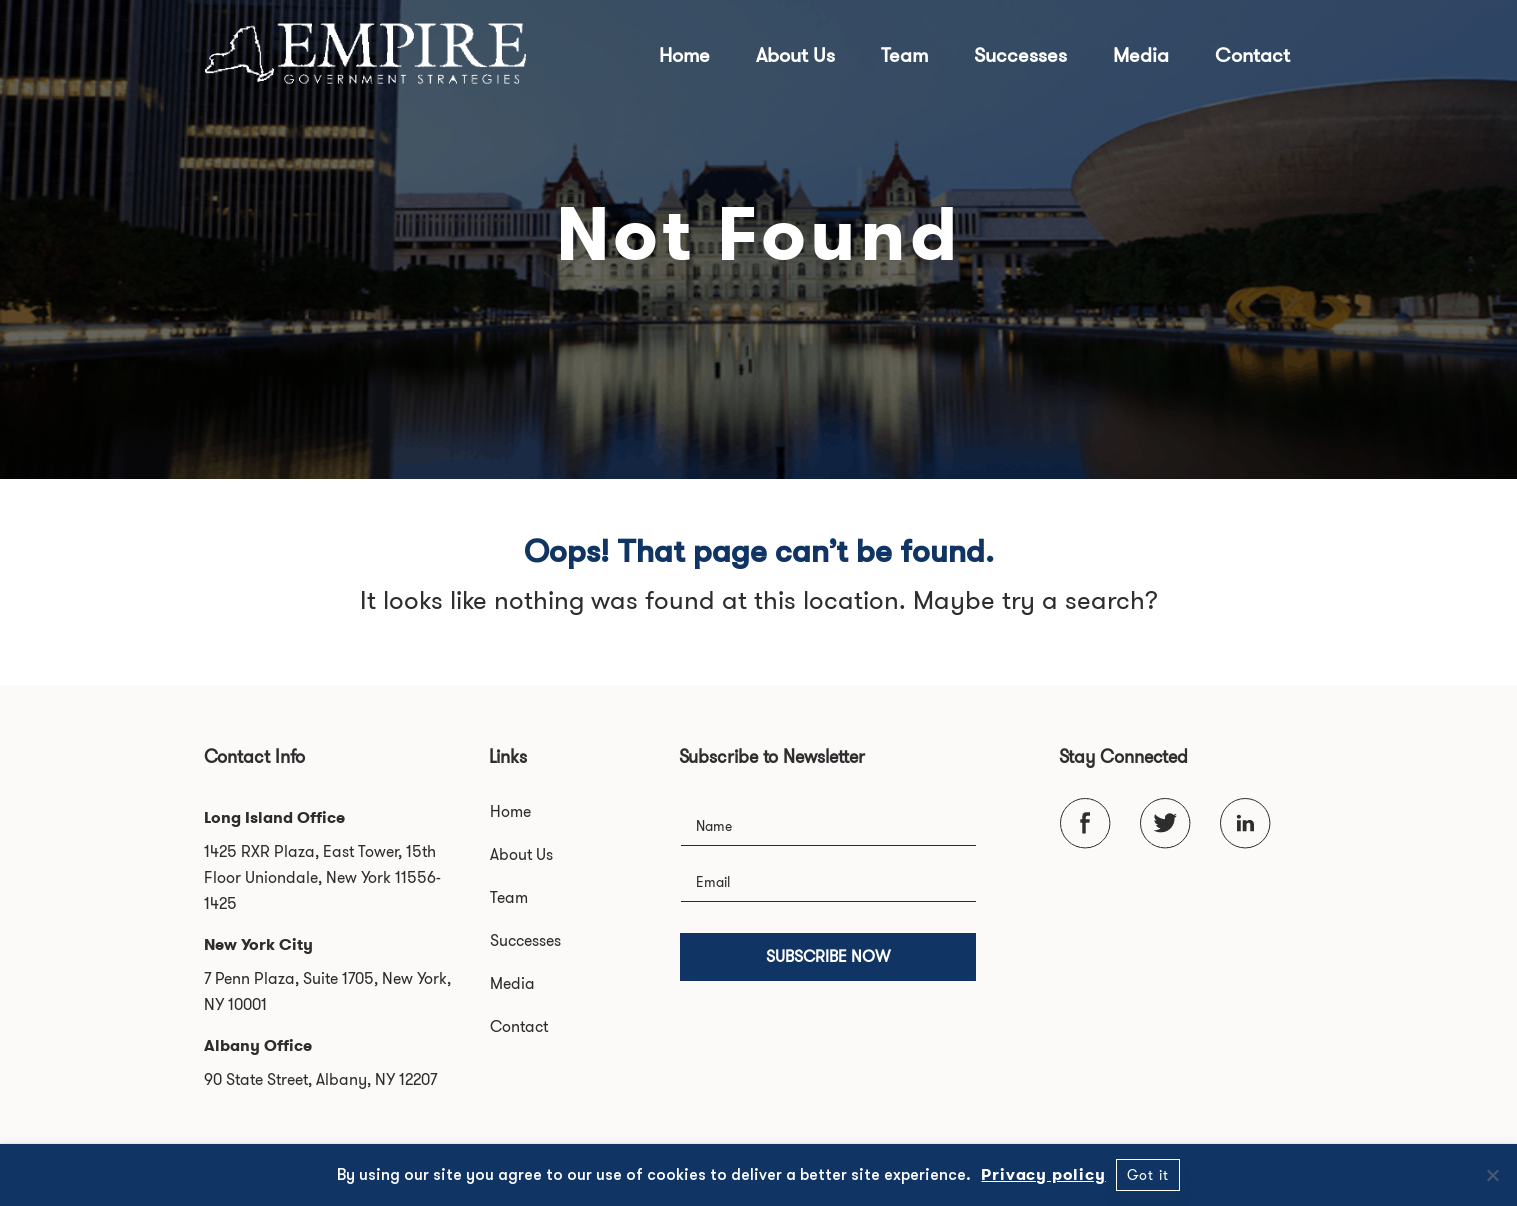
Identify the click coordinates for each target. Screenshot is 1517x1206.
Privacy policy (1043, 1174)
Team (904, 55)
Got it (1148, 1175)
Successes (1020, 55)
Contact (1252, 55)
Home (684, 55)
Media (1141, 55)
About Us (795, 55)
